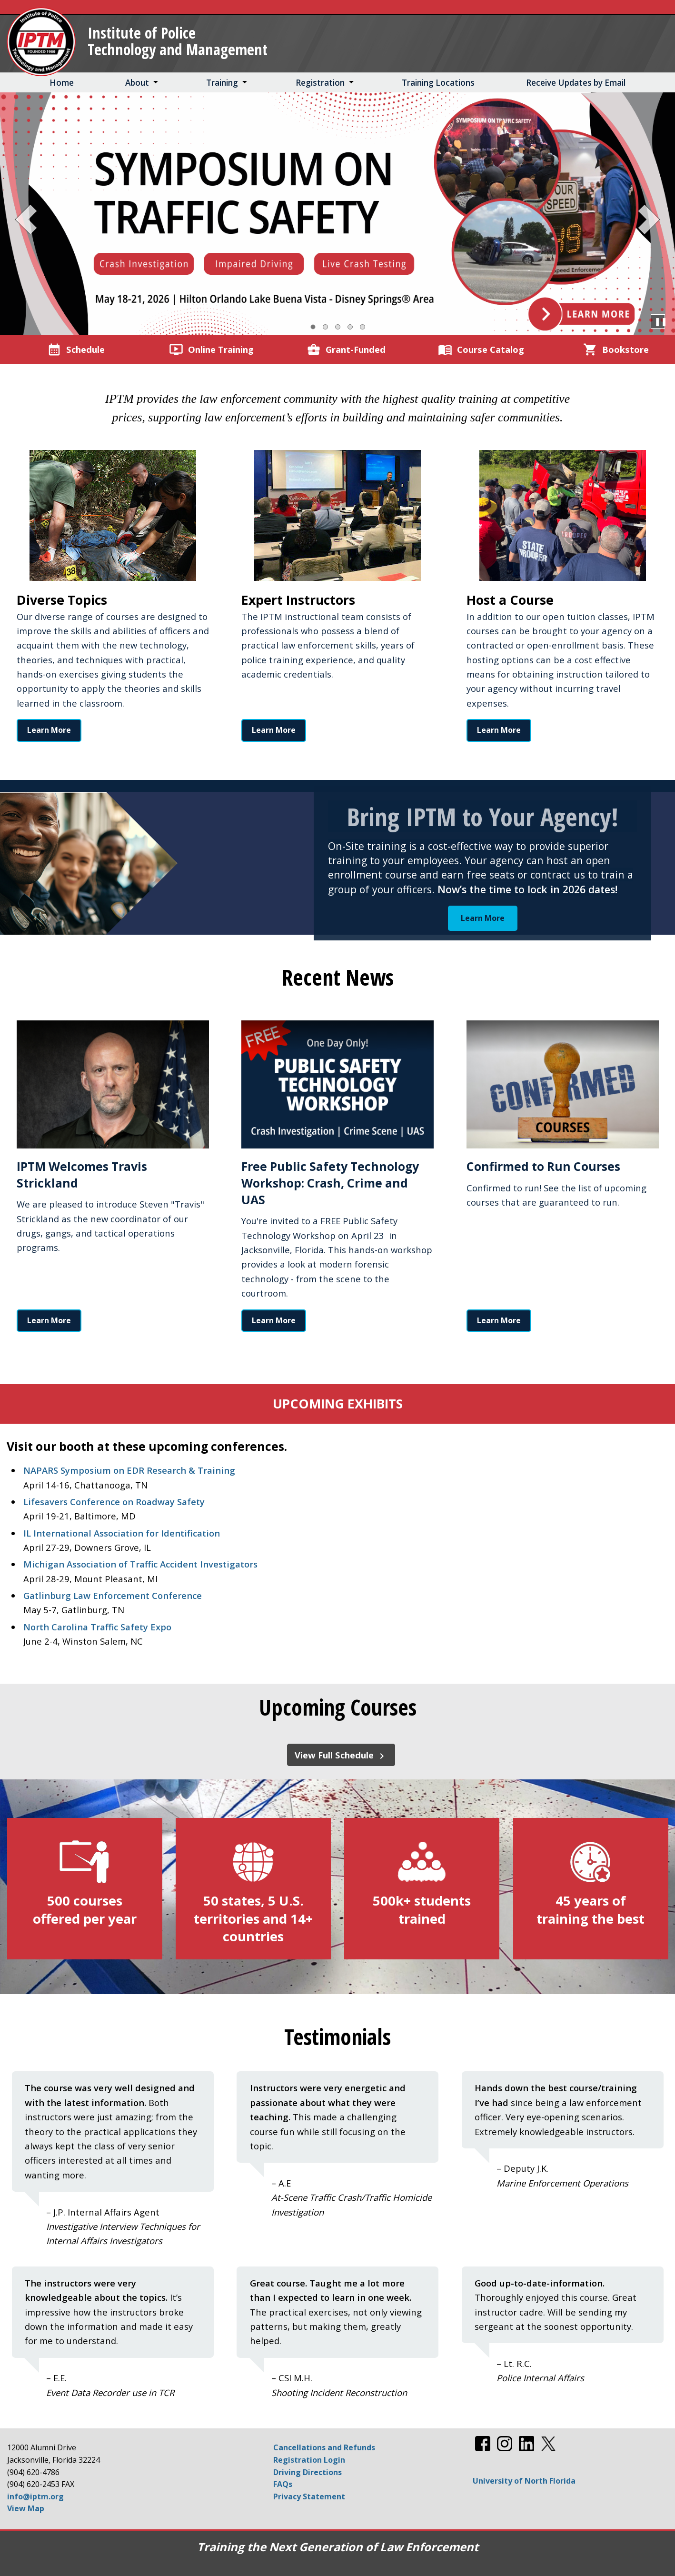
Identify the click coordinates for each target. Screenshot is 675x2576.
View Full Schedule (341, 1755)
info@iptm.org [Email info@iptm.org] (35, 2496)
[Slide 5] (362, 326)
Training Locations (438, 82)
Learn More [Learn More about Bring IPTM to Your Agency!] (483, 918)
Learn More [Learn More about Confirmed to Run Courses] (499, 1320)
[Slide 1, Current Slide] (313, 326)
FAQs (282, 2484)
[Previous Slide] (28, 216)
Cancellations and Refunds (324, 2447)
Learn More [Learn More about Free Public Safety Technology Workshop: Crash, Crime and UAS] (274, 1320)
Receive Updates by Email (575, 82)
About (137, 82)
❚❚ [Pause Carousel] (658, 321)
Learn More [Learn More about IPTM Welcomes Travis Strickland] (49, 1320)
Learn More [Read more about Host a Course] (499, 730)
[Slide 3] (337, 326)
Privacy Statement (309, 2496)
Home (62, 82)
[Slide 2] (325, 326)
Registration (320, 82)
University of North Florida (524, 2481)
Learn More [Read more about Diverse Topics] (49, 730)
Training (222, 82)
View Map (25, 2508)
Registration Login (309, 2460)
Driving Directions (307, 2472)
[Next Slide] (646, 216)
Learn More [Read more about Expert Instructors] (274, 730)
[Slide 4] (350, 326)
